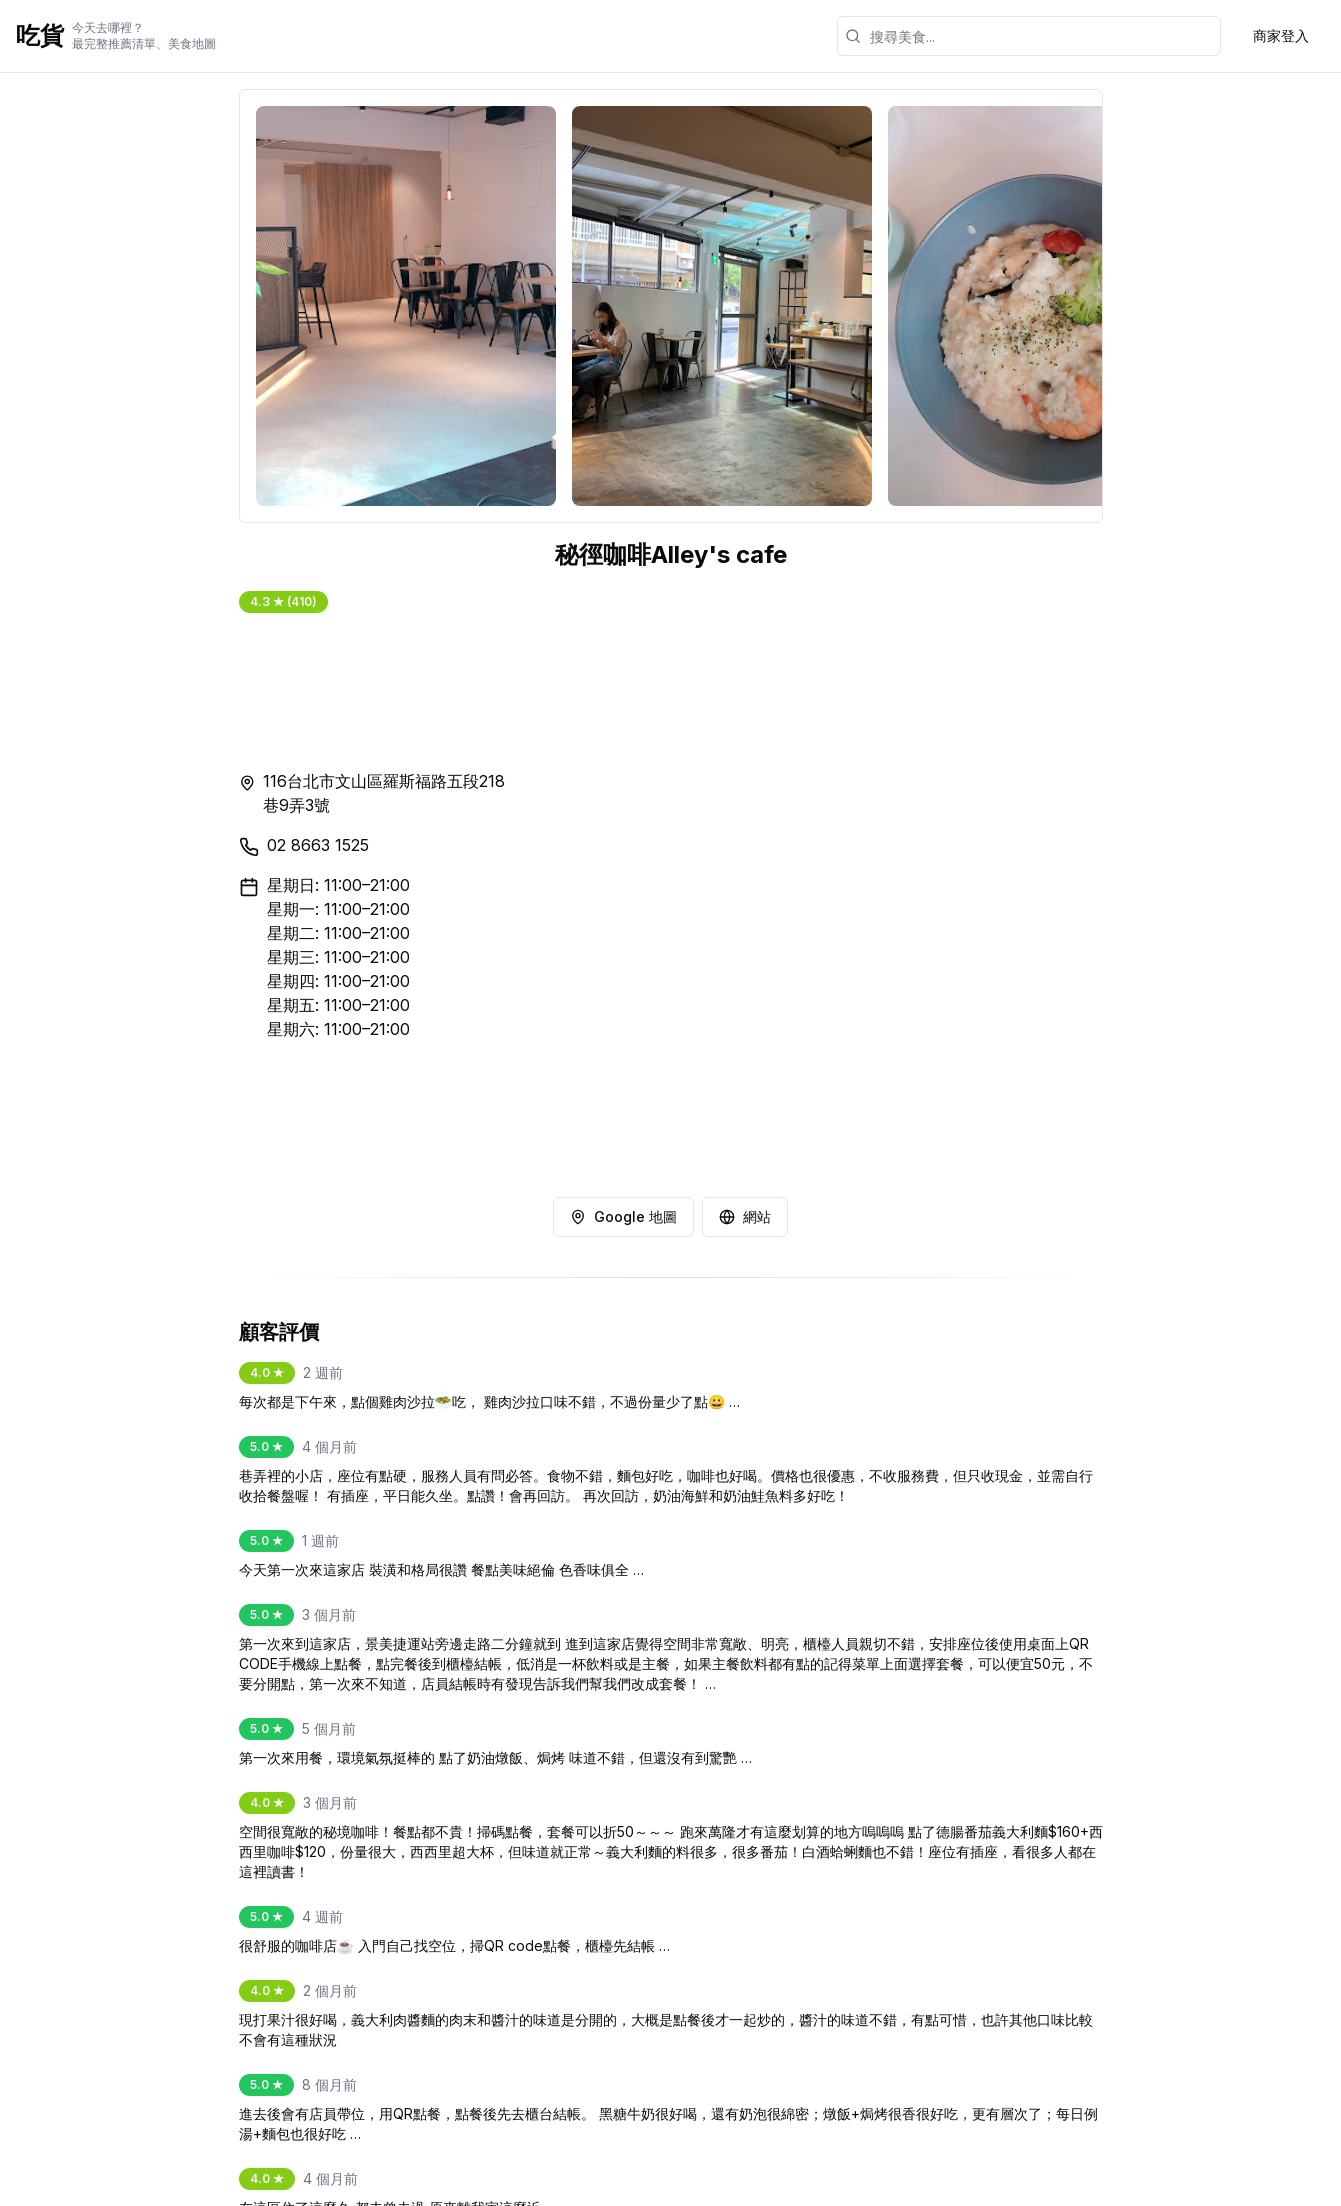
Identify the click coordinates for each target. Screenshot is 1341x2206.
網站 (745, 1216)
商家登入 (1281, 35)
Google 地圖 (623, 1216)
